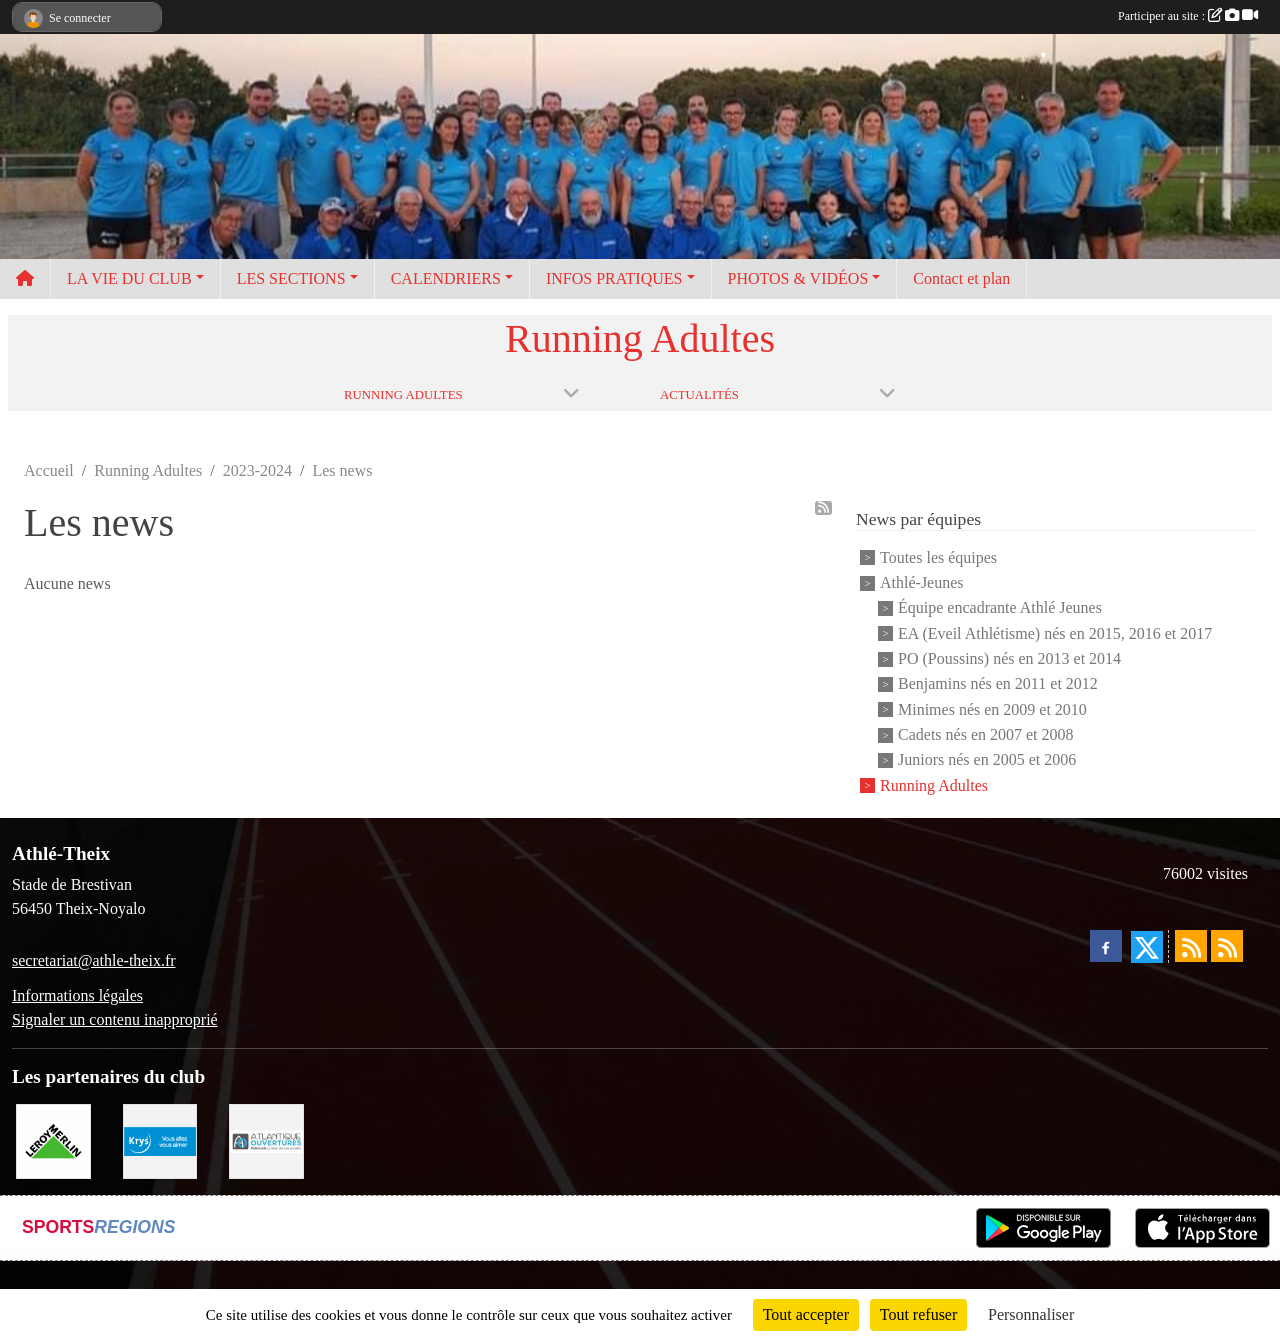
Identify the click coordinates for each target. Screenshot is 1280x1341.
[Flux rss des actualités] (1191, 946)
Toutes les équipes (938, 557)
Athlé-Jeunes (922, 582)
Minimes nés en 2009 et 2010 (992, 709)
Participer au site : (1188, 16)
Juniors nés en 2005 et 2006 (987, 760)
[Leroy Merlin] (53, 1139)
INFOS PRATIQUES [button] (614, 278)
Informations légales (77, 995)
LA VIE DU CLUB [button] (129, 278)
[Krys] (160, 1139)
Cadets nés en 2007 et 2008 (986, 734)
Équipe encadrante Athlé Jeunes (1000, 608)
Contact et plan (961, 278)
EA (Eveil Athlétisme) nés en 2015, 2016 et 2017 (1055, 633)
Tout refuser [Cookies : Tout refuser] (919, 1314)
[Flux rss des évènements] (1227, 946)
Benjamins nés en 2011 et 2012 (998, 684)
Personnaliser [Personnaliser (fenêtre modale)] (1031, 1314)
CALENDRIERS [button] (446, 278)
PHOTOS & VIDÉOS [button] (798, 278)
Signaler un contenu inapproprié (115, 1019)
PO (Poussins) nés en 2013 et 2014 (1009, 658)
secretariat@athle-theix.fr (94, 960)
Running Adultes (934, 785)
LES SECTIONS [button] (291, 278)
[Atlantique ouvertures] (266, 1139)
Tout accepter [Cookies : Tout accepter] (806, 1314)
